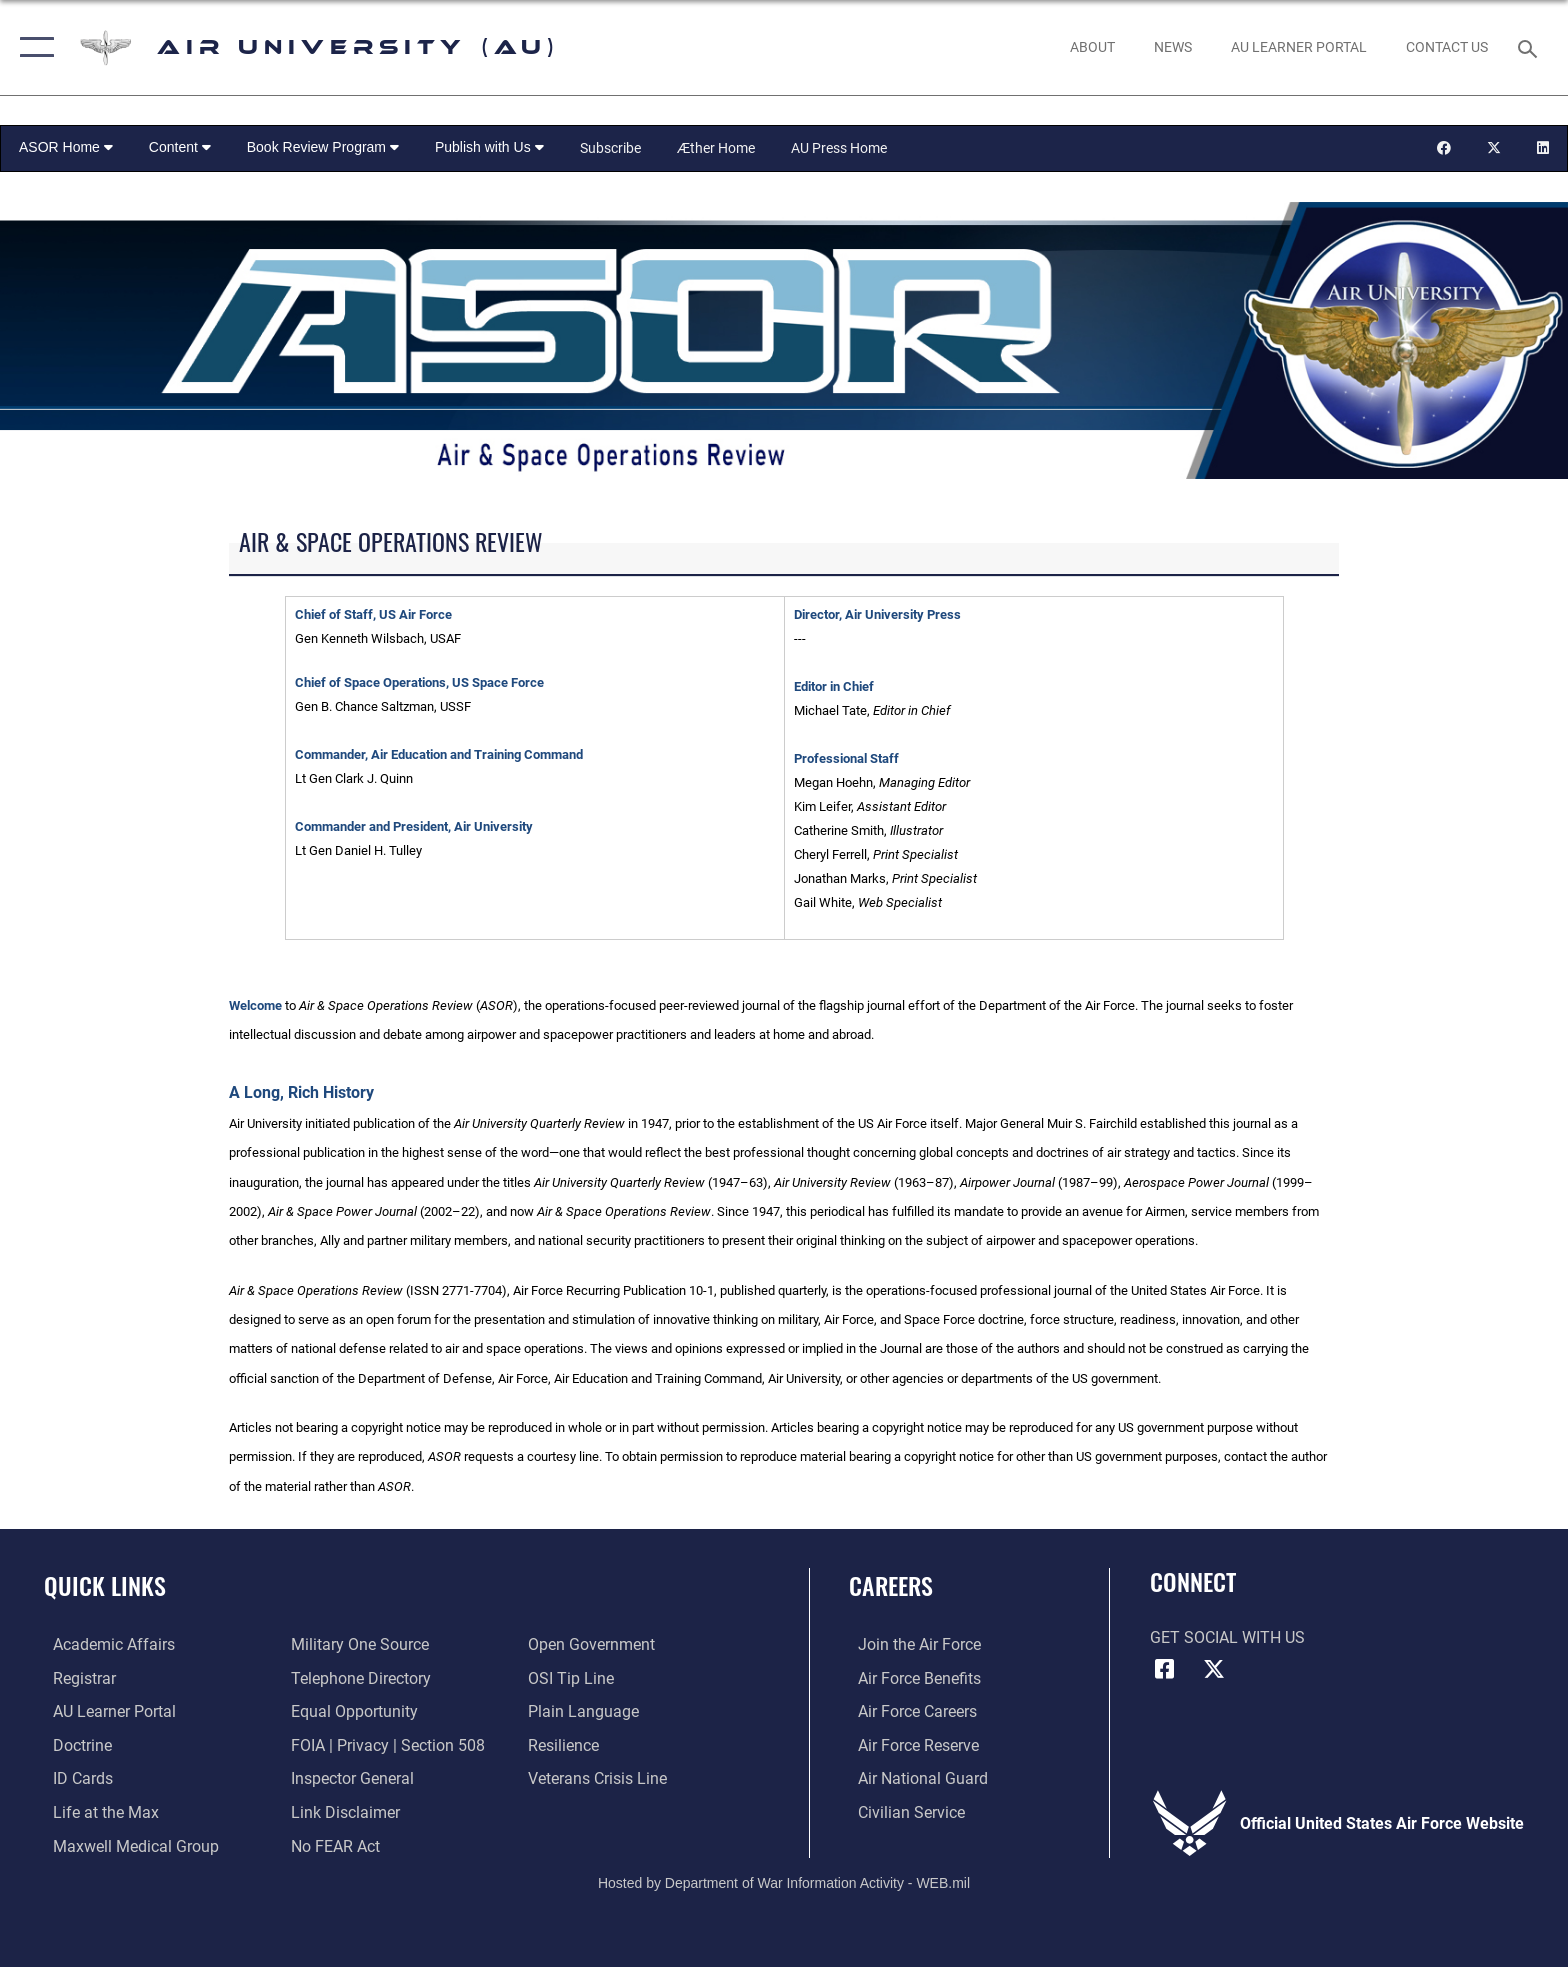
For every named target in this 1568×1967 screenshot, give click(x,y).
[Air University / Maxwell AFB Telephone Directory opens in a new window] (358, 1677)
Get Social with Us (1227, 1637)
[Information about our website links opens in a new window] (342, 1811)
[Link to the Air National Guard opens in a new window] (914, 1777)
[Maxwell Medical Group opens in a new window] (127, 1844)
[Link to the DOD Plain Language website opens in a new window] (586, 1711)
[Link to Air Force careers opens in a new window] (908, 1711)
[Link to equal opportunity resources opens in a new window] (351, 1711)
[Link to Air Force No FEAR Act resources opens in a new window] (332, 1844)
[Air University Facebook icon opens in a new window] (1165, 1669)
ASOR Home (66, 147)
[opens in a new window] (1298, 47)
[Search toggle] (1530, 47)
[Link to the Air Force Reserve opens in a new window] (909, 1744)
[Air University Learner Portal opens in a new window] (105, 1711)
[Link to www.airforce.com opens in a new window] (910, 1644)
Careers (891, 1585)
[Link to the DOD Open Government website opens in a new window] (594, 1644)
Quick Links (105, 1585)
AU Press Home (839, 148)
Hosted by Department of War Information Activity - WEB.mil (784, 1882)
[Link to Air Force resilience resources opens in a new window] (566, 1744)
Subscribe (610, 148)
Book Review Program (323, 147)
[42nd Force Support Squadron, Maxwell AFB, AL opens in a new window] (97, 1811)
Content (180, 147)
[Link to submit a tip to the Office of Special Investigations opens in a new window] (574, 1677)
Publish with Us (489, 147)
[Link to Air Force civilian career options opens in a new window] (902, 1811)
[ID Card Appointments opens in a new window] (74, 1777)
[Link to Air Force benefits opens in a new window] (910, 1677)
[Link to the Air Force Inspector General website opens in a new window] (349, 1777)
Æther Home (716, 148)
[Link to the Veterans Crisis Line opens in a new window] (600, 1777)
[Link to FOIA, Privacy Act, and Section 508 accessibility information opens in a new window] (385, 1744)
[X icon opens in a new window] (1214, 1669)
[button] (32, 47)
